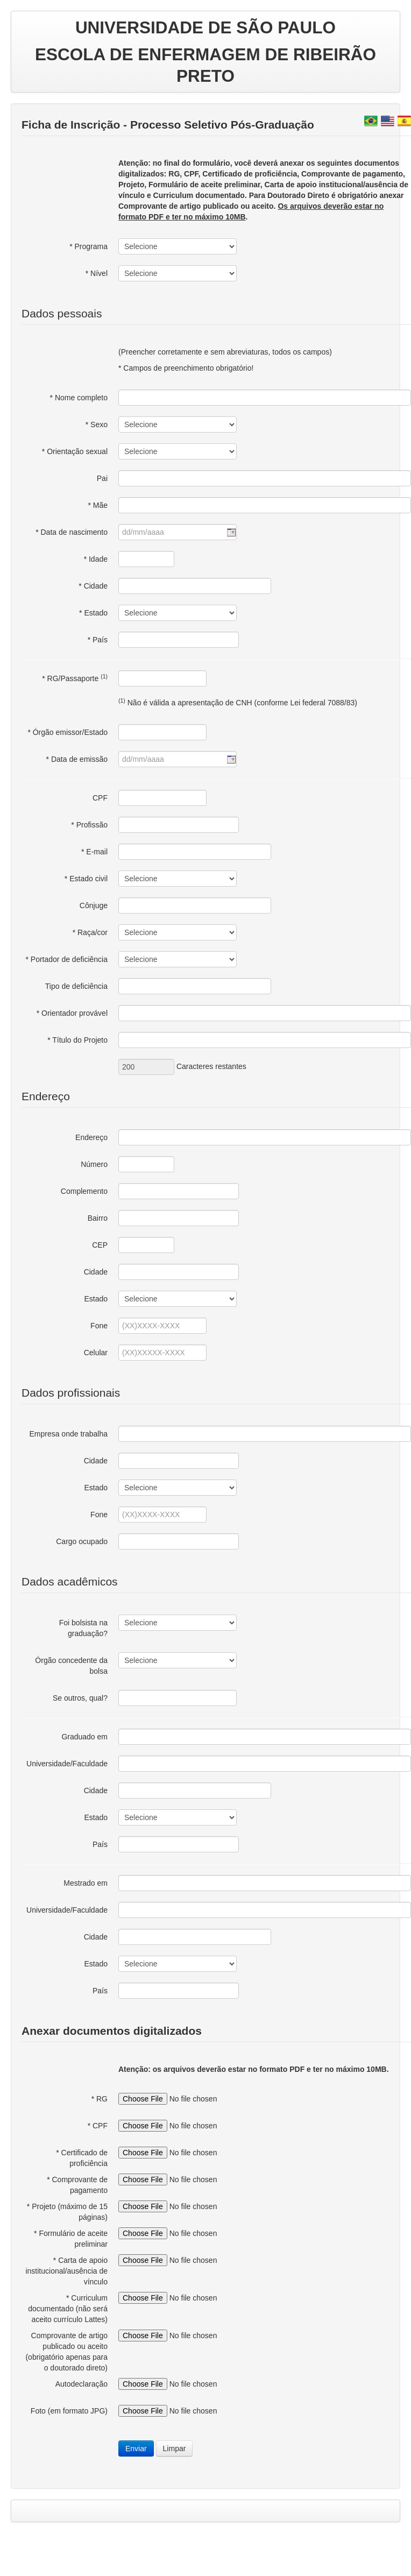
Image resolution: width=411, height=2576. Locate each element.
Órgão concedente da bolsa (71, 1665)
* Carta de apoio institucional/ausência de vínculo (66, 2271)
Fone (99, 1325)
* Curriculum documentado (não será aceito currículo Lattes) (68, 2309)
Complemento (84, 1191)
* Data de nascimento (72, 532)
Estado (96, 1298)
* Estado (93, 612)
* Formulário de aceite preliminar (71, 2238)
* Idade (96, 559)
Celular (96, 1352)
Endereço (91, 1137)
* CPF (98, 2125)
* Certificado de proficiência (82, 2158)
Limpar (174, 2448)
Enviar (136, 2448)
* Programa (88, 246)
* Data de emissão (77, 759)
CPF (100, 798)
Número (94, 1164)
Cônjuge (94, 905)
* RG (99, 2098)
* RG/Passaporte (75, 678)
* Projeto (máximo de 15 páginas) (67, 2211)
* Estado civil (86, 878)
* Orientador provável (72, 1013)
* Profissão (89, 824)
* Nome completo (79, 397)
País (100, 1844)
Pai (102, 478)
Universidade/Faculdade (67, 1763)
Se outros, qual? (80, 1698)
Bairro (98, 1218)
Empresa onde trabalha (68, 1433)
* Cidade (93, 586)
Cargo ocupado (82, 1541)
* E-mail (94, 851)
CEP (100, 1245)
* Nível (97, 273)
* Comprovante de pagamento (77, 2185)
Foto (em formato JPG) (69, 2411)
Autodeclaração (81, 2384)
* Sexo (97, 424)
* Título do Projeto (77, 1040)
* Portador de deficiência (66, 959)
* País (98, 639)
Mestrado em (85, 1883)
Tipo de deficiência (76, 986)
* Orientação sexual (75, 451)
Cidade (96, 1272)
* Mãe (98, 505)
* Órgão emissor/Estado (67, 732)
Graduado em (84, 1736)
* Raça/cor (90, 932)
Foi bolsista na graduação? (83, 1628)
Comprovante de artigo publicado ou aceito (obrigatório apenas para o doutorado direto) (66, 2351)
